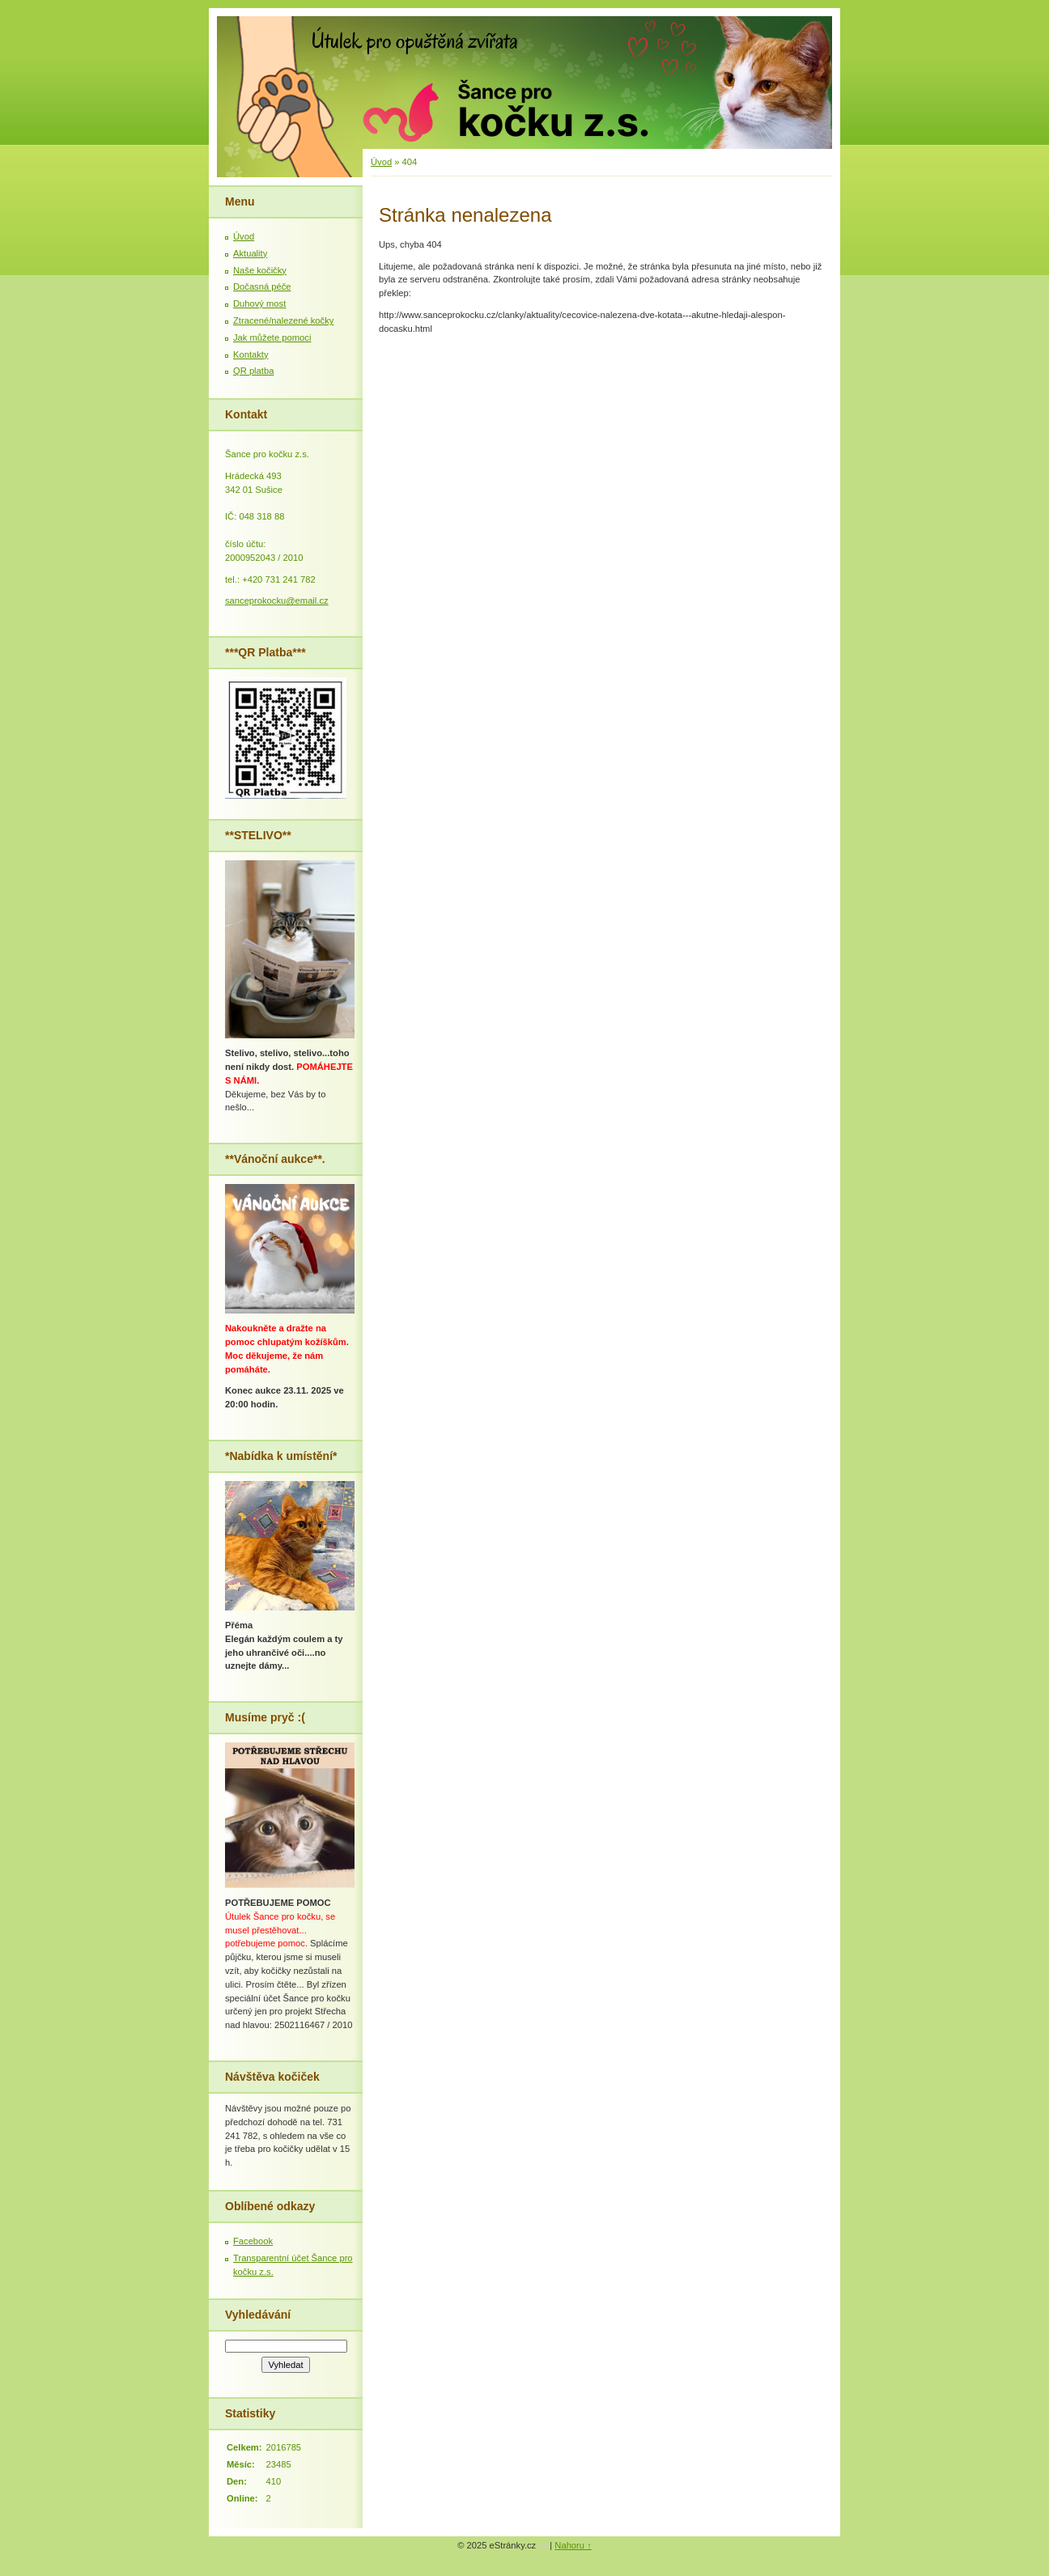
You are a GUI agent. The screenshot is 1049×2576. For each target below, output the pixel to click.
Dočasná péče (262, 286)
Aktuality (250, 253)
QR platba (253, 371)
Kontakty (251, 354)
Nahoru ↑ (572, 2545)
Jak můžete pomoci (272, 337)
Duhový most (259, 303)
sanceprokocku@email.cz (277, 600)
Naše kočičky (260, 270)
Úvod (381, 162)
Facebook (253, 2241)
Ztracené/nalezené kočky (283, 320)
